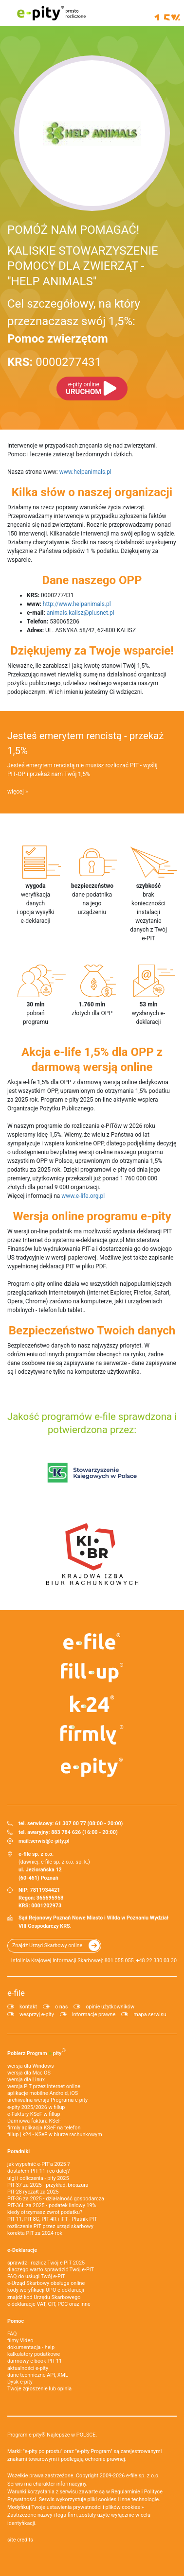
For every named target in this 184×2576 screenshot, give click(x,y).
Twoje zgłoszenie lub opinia (39, 2389)
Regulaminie (125, 2492)
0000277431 (54, 362)
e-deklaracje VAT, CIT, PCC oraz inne (49, 2304)
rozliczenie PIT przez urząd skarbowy (50, 2226)
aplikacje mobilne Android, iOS (42, 2093)
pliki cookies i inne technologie (123, 2499)
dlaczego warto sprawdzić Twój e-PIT (50, 2269)
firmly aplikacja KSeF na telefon (43, 2128)
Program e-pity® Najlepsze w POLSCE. (52, 2435)
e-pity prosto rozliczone (51, 13)
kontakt (28, 2007)
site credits (20, 2540)
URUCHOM (83, 388)
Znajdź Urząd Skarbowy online (47, 1945)
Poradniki (18, 2151)
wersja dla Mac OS (29, 2073)
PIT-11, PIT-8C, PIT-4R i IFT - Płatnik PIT (52, 2219)
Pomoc (15, 2321)
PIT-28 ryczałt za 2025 (33, 2192)
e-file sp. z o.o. (143, 2475)
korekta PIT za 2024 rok (34, 2233)
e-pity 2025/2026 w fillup (36, 2107)
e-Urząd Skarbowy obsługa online (46, 2283)
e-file (16, 1993)
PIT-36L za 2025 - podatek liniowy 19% (51, 2205)
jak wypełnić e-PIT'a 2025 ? (38, 2164)
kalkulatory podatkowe (33, 2354)
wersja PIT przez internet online (43, 2086)
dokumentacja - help (31, 2347)
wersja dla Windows (30, 2066)
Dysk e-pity (20, 2382)
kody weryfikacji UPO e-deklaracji (45, 2290)
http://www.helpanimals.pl (77, 604)
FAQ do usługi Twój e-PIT (36, 2276)
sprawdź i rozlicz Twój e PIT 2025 (46, 2263)
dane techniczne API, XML (37, 2375)
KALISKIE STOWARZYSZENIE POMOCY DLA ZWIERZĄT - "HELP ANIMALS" (82, 266)
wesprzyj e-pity (36, 2014)
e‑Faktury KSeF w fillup (33, 2114)
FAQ (12, 2334)
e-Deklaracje (22, 2250)
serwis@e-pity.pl (50, 1841)
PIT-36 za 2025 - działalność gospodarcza (55, 2199)
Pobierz (36, 2051)
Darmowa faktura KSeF (34, 2121)
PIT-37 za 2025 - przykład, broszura (47, 2185)
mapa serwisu (149, 2014)
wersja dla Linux (26, 2079)
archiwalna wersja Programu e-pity (47, 2100)
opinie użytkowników (110, 2007)
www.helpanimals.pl (85, 471)
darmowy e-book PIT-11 (34, 2361)
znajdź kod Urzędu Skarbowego (43, 2297)
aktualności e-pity (27, 2368)
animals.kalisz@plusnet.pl (80, 612)
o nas (61, 2007)
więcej (15, 791)
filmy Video (20, 2340)
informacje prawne (93, 2014)
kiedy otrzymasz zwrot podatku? (44, 2212)
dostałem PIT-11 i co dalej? (38, 2171)
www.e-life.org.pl (83, 1196)
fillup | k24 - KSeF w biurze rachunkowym (54, 2134)
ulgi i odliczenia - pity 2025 (38, 2178)
